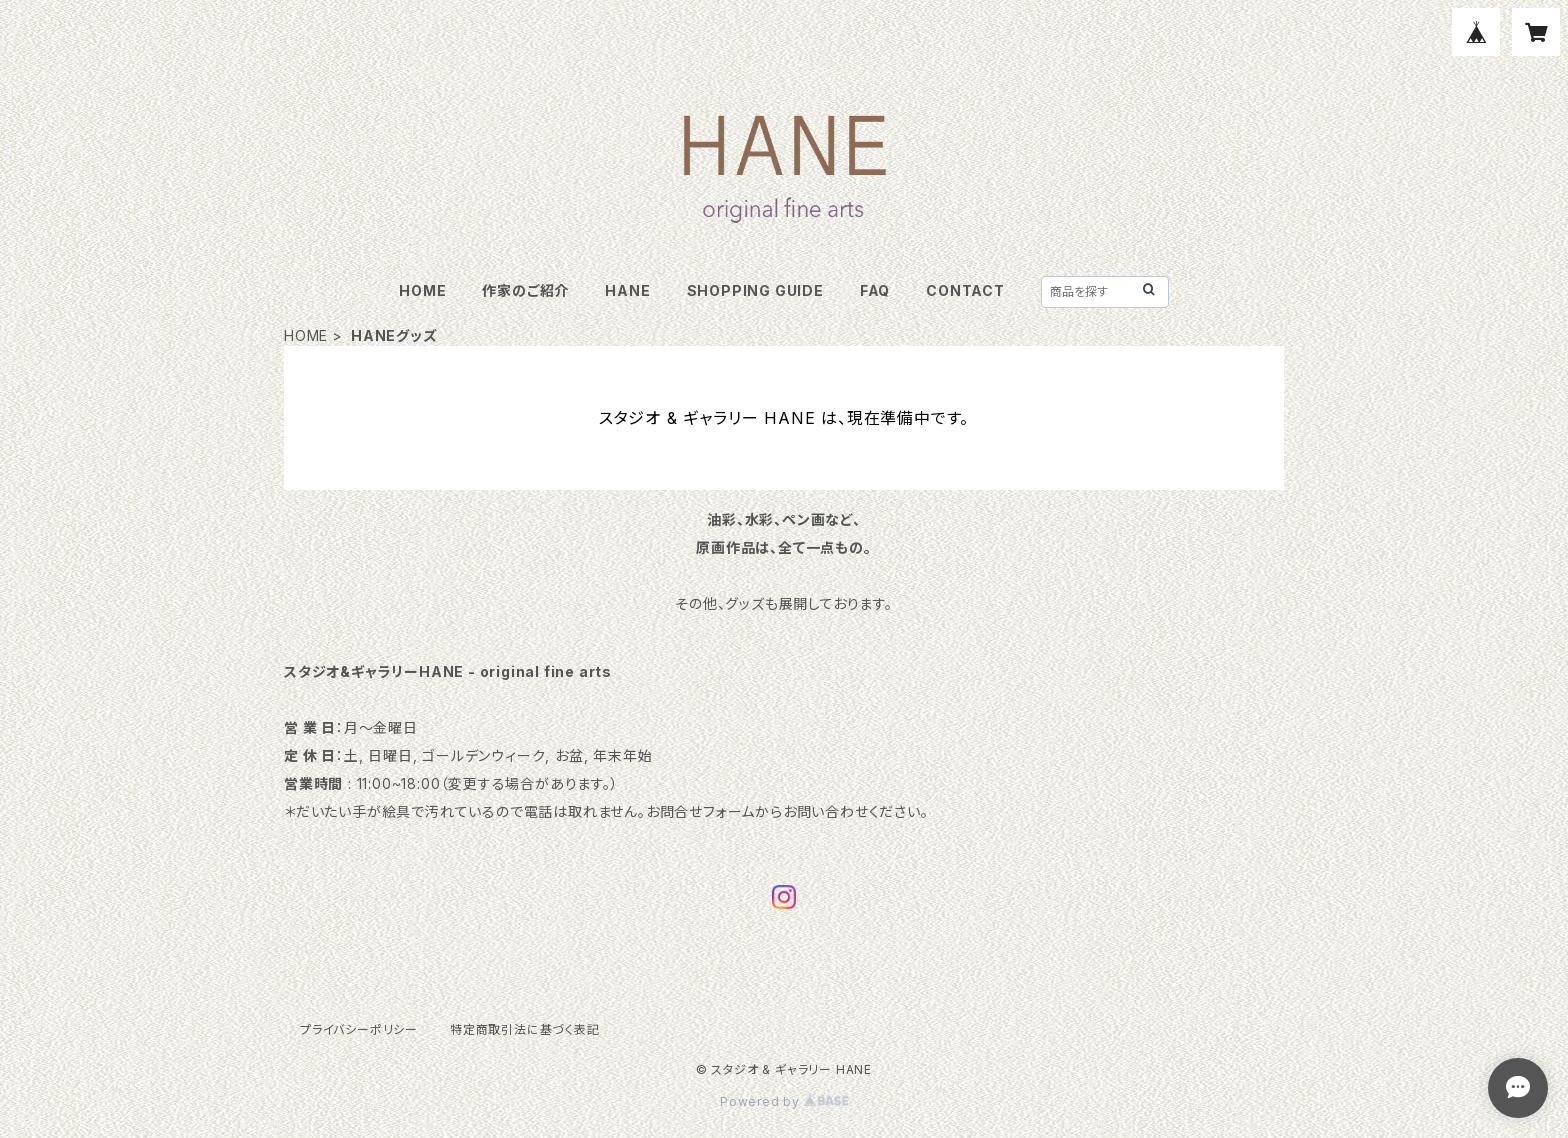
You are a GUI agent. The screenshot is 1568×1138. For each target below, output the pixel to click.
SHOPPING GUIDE (755, 290)
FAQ (875, 290)
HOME (422, 290)
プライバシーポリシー (359, 1029)
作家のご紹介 (525, 290)
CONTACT (965, 290)
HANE (627, 290)
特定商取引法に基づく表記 (525, 1029)
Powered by (784, 1101)
